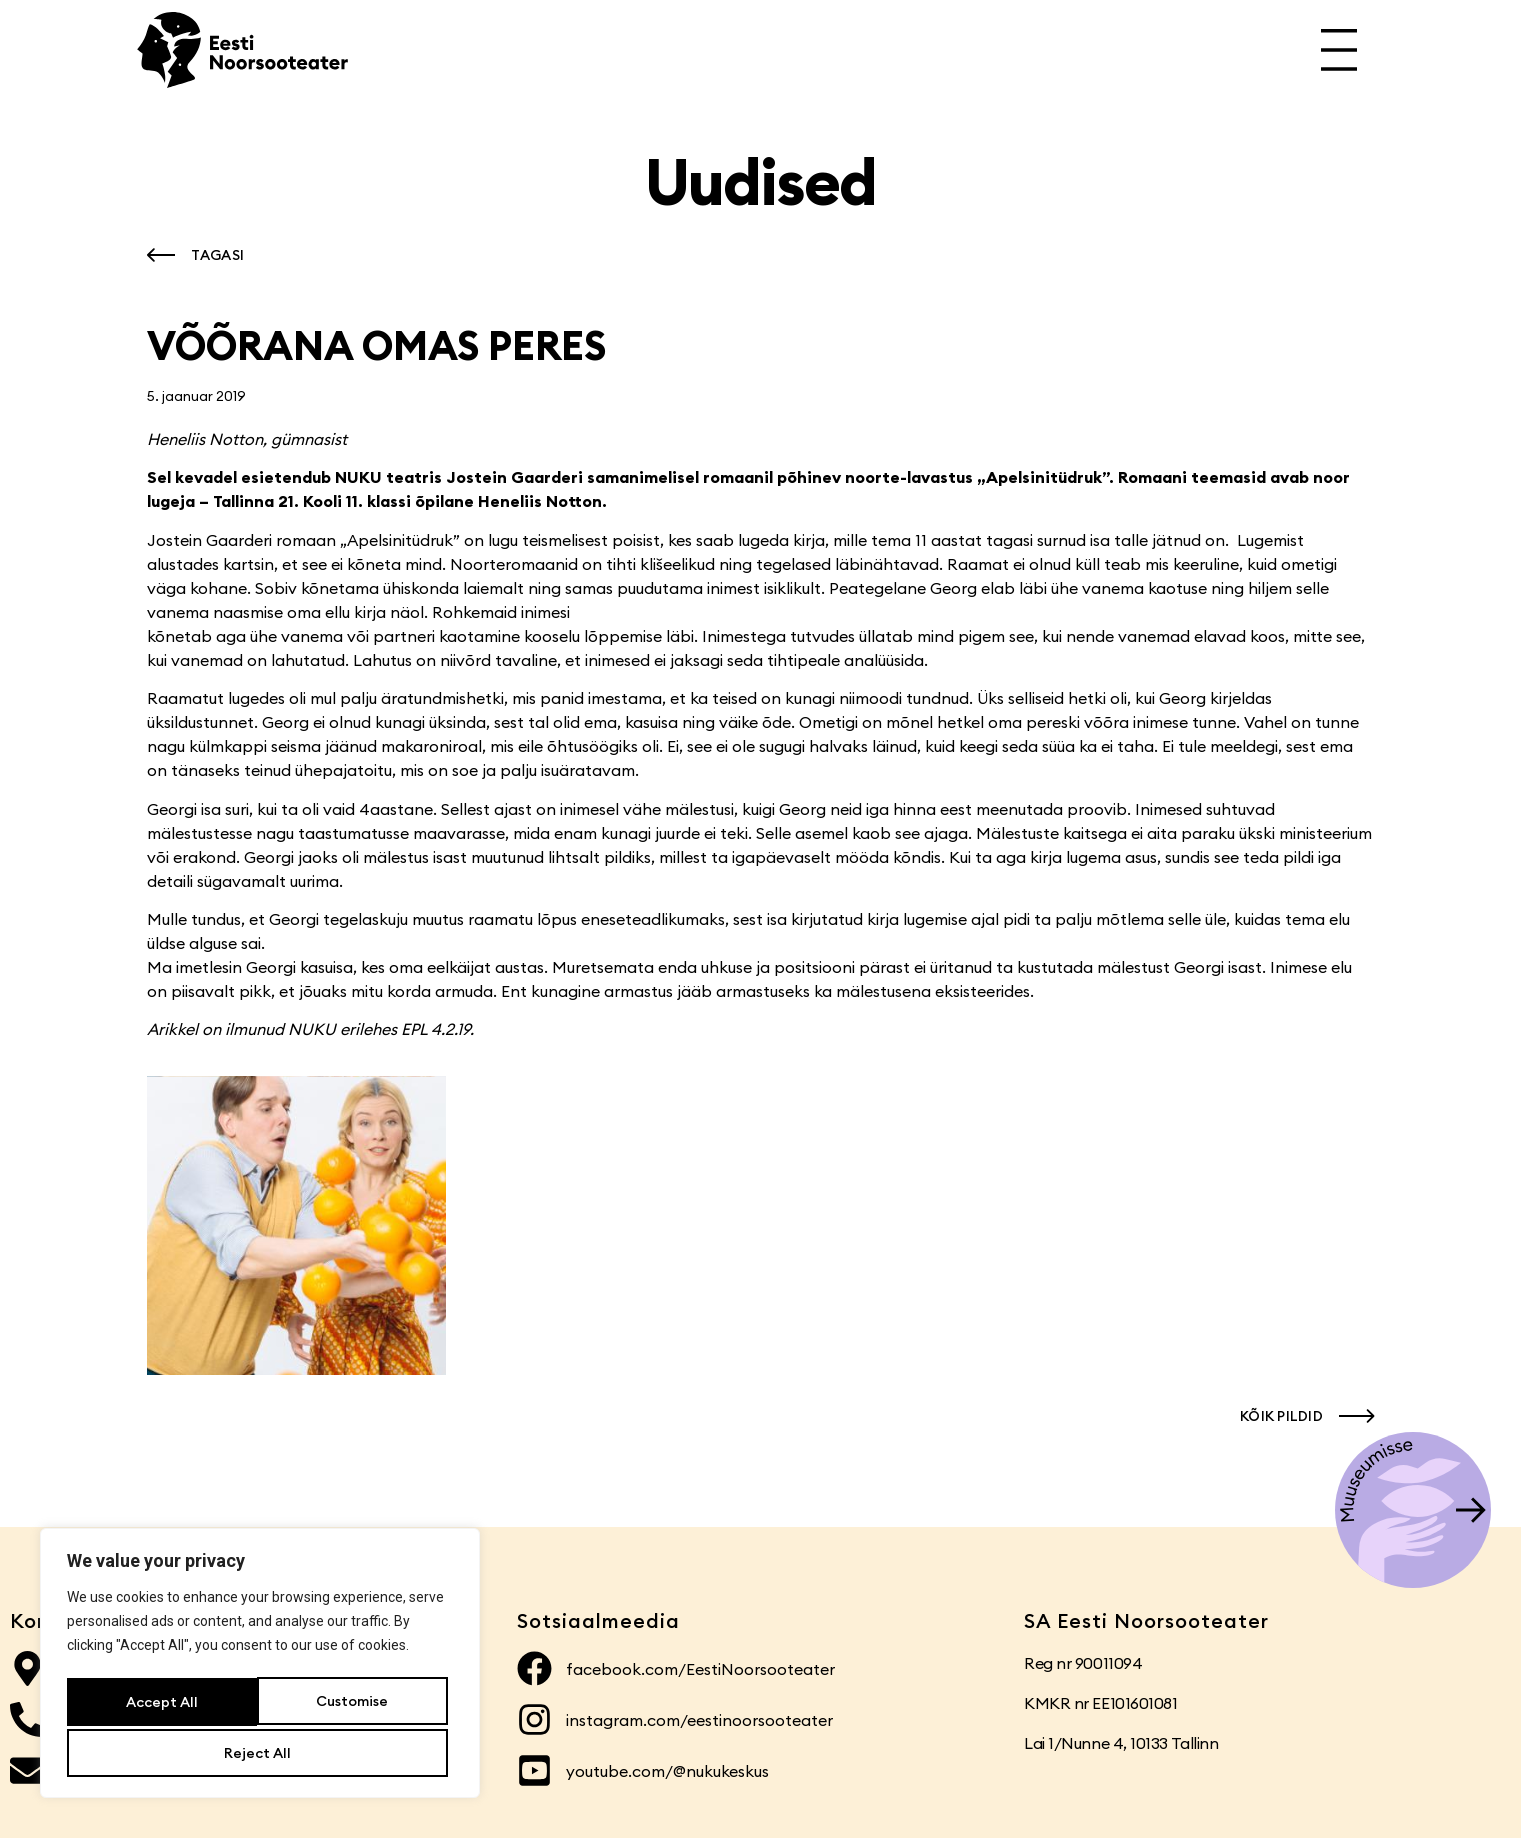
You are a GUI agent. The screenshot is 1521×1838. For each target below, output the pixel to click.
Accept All (260, 1753)
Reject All (353, 1705)
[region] (260, 1667)
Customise (161, 1705)
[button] (191, 255)
